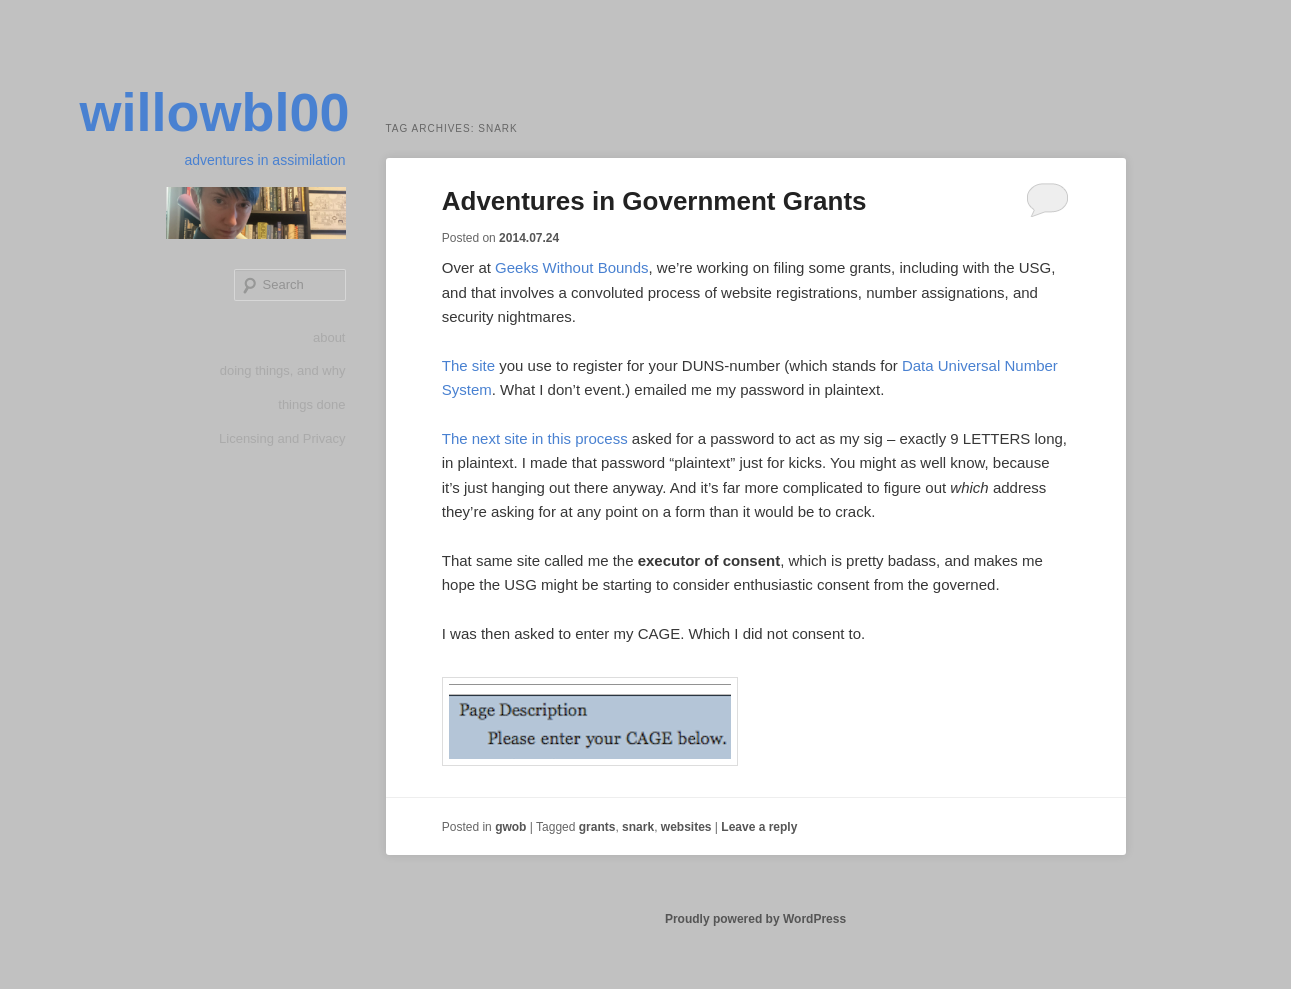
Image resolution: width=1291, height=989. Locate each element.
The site (468, 365)
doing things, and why (283, 370)
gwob (510, 827)
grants (597, 827)
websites (686, 827)
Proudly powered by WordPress (755, 919)
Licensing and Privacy (282, 438)
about (329, 337)
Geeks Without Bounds (571, 267)
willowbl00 (214, 112)
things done (311, 404)
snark (638, 827)
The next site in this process (535, 438)
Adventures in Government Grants (654, 201)
